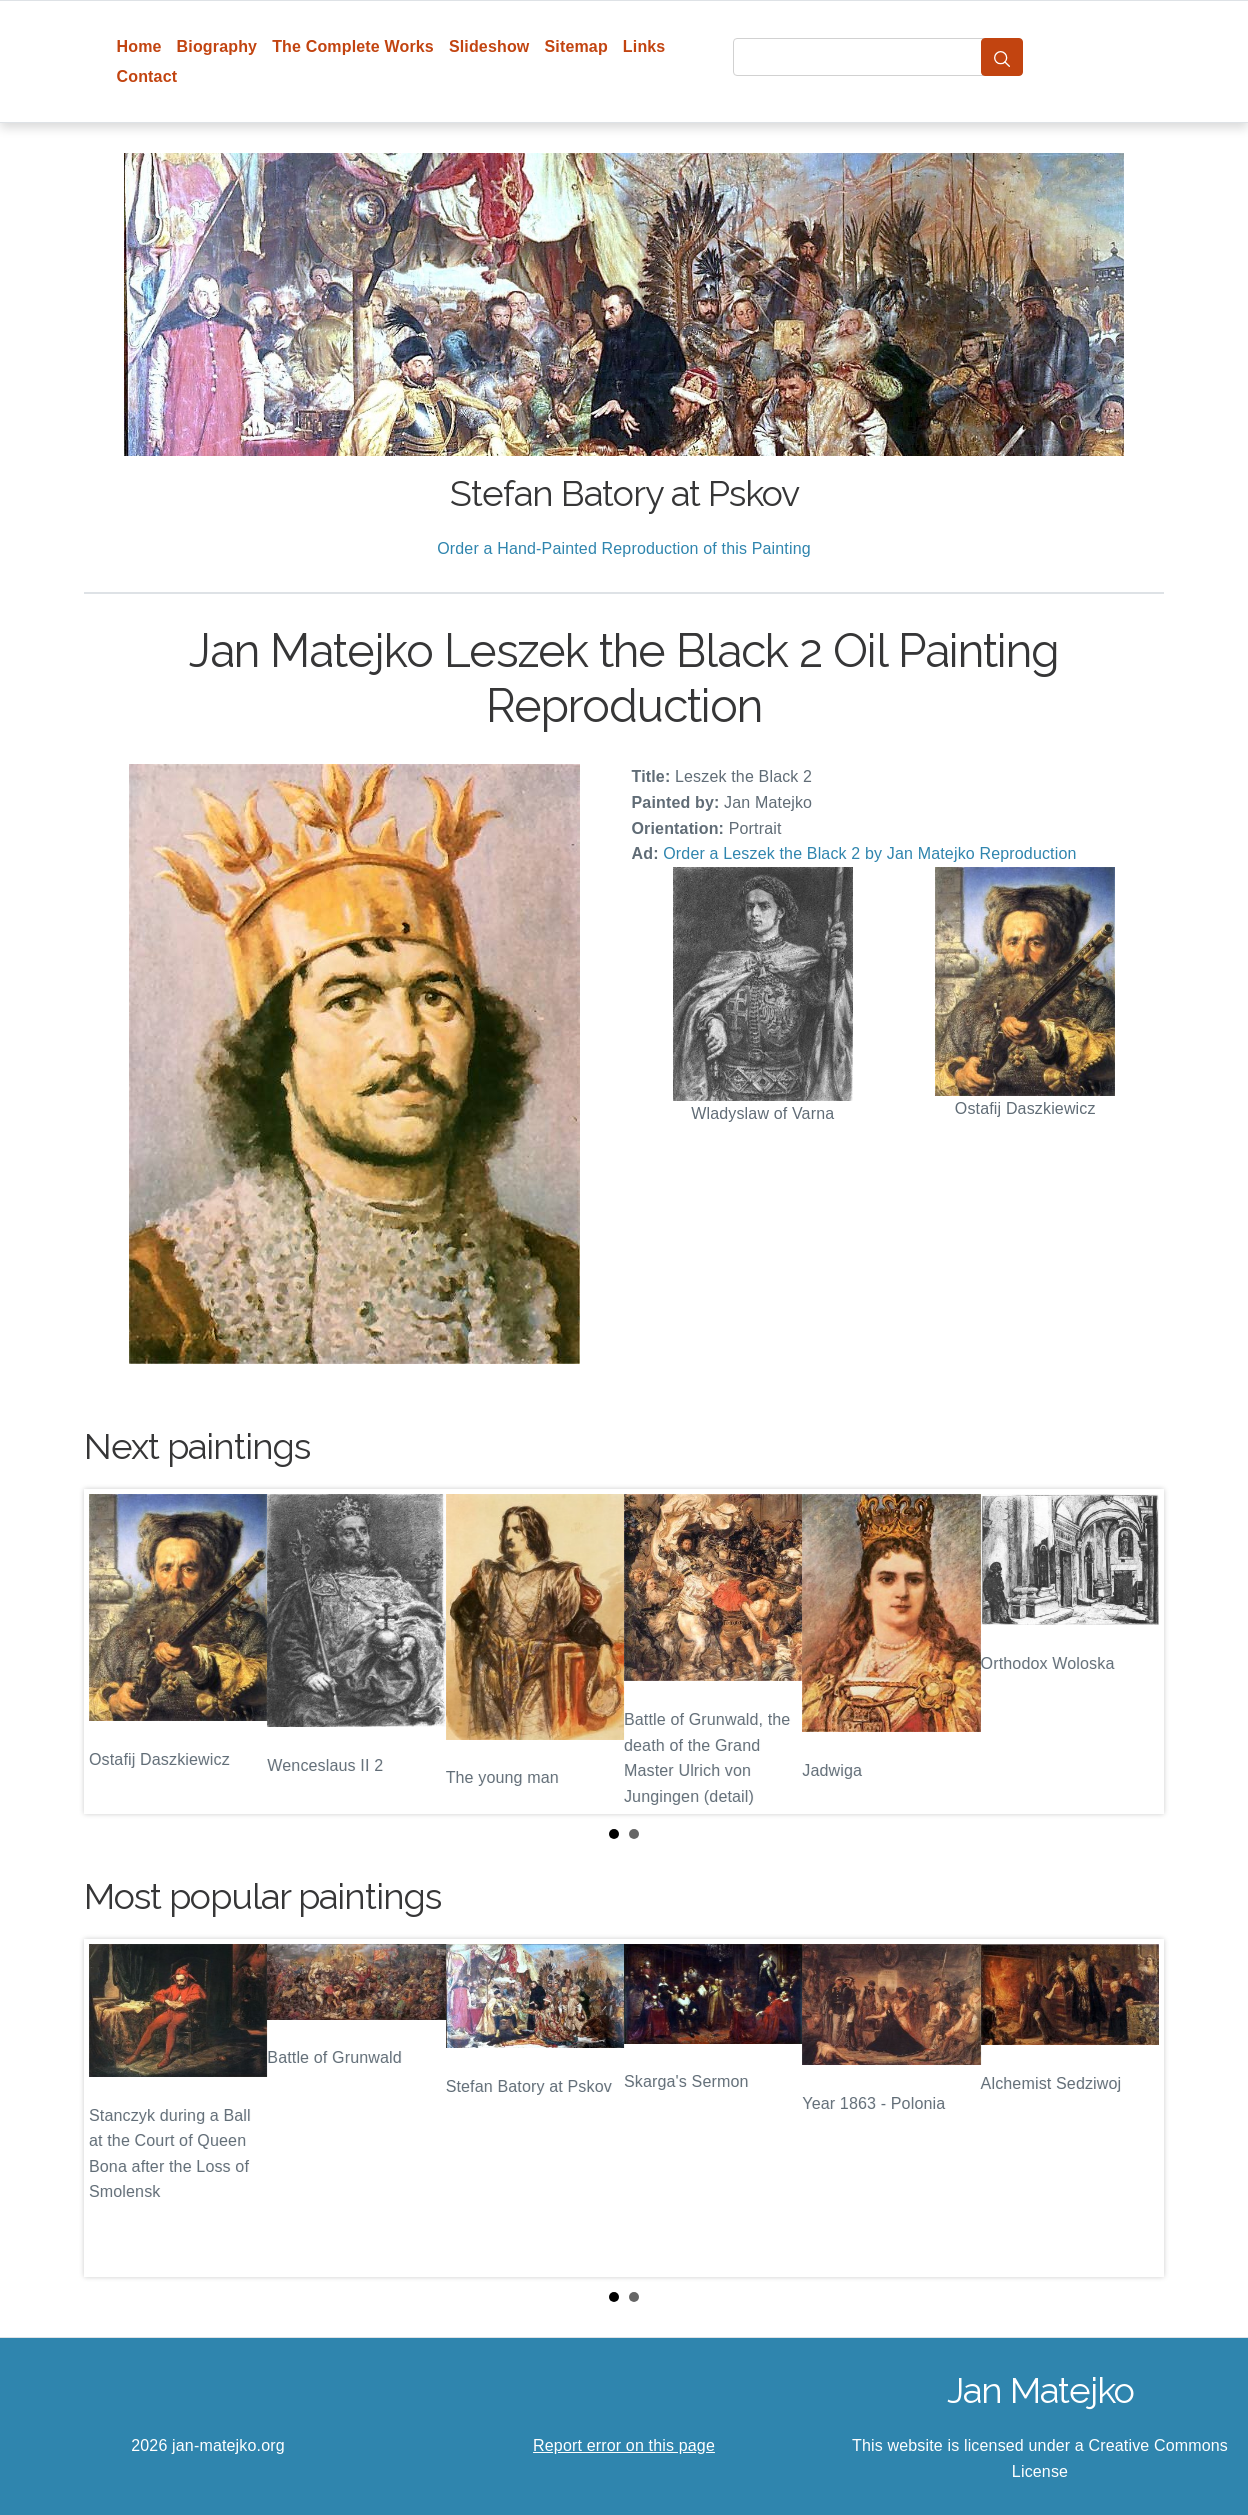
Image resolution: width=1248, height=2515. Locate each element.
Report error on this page (624, 2445)
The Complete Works (353, 46)
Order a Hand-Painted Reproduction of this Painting (624, 548)
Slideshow (489, 46)
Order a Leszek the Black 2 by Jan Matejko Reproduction (869, 853)
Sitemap (575, 46)
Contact (147, 76)
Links (644, 46)
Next (1133, 1652)
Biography (217, 46)
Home (139, 46)
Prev (115, 1652)
